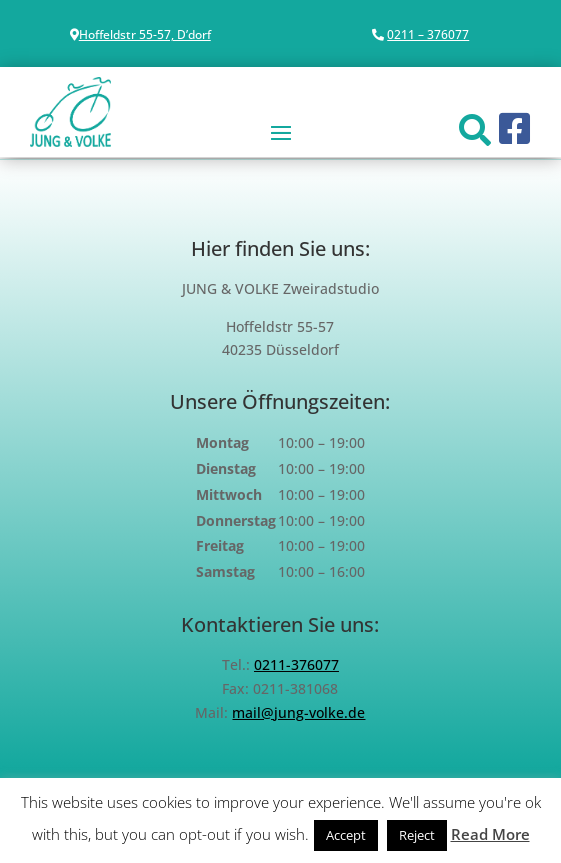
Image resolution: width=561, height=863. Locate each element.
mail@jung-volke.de (298, 712)
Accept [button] (346, 835)
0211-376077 (296, 664)
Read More (490, 834)
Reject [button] (417, 835)
